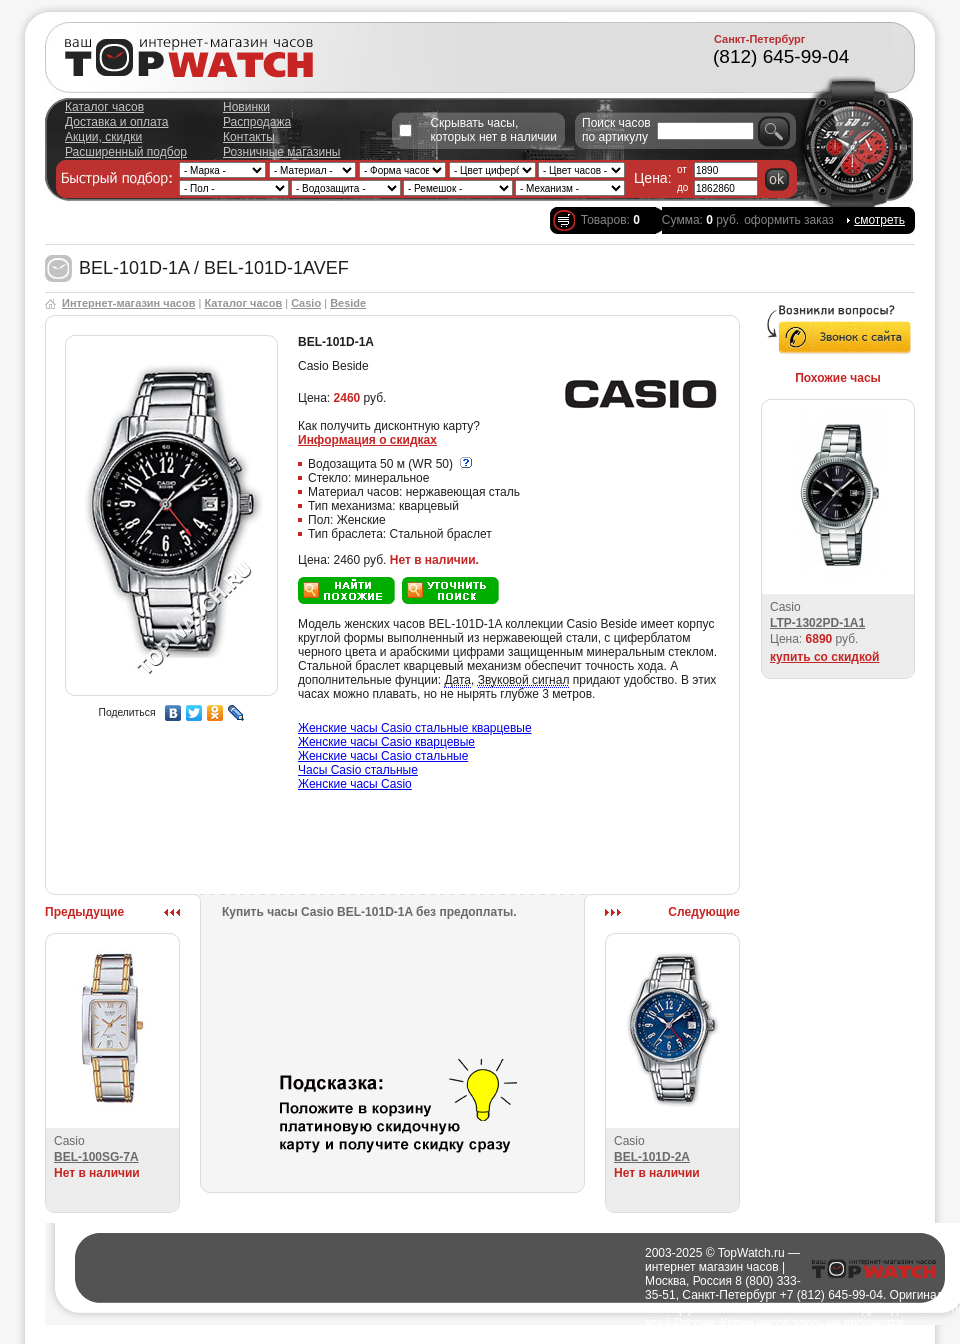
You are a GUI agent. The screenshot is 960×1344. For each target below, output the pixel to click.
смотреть (879, 220)
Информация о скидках (367, 440)
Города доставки (503, 1337)
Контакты (249, 137)
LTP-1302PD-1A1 (817, 623)
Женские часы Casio (355, 784)
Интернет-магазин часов (128, 303)
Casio (306, 303)
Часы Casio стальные (358, 770)
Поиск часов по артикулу (616, 130)
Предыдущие (84, 912)
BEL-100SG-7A (96, 1157)
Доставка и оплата (117, 122)
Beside (348, 303)
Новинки (246, 107)
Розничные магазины (281, 152)
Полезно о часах (599, 1337)
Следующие (704, 912)
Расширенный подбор (126, 152)
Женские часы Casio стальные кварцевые (415, 728)
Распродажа (257, 122)
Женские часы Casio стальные (383, 756)
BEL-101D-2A (652, 1157)
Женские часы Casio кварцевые (386, 742)
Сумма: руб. (700, 220)
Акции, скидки (103, 137)
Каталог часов (104, 107)
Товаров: (610, 220)
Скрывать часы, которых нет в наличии (493, 130)
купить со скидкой (824, 657)
